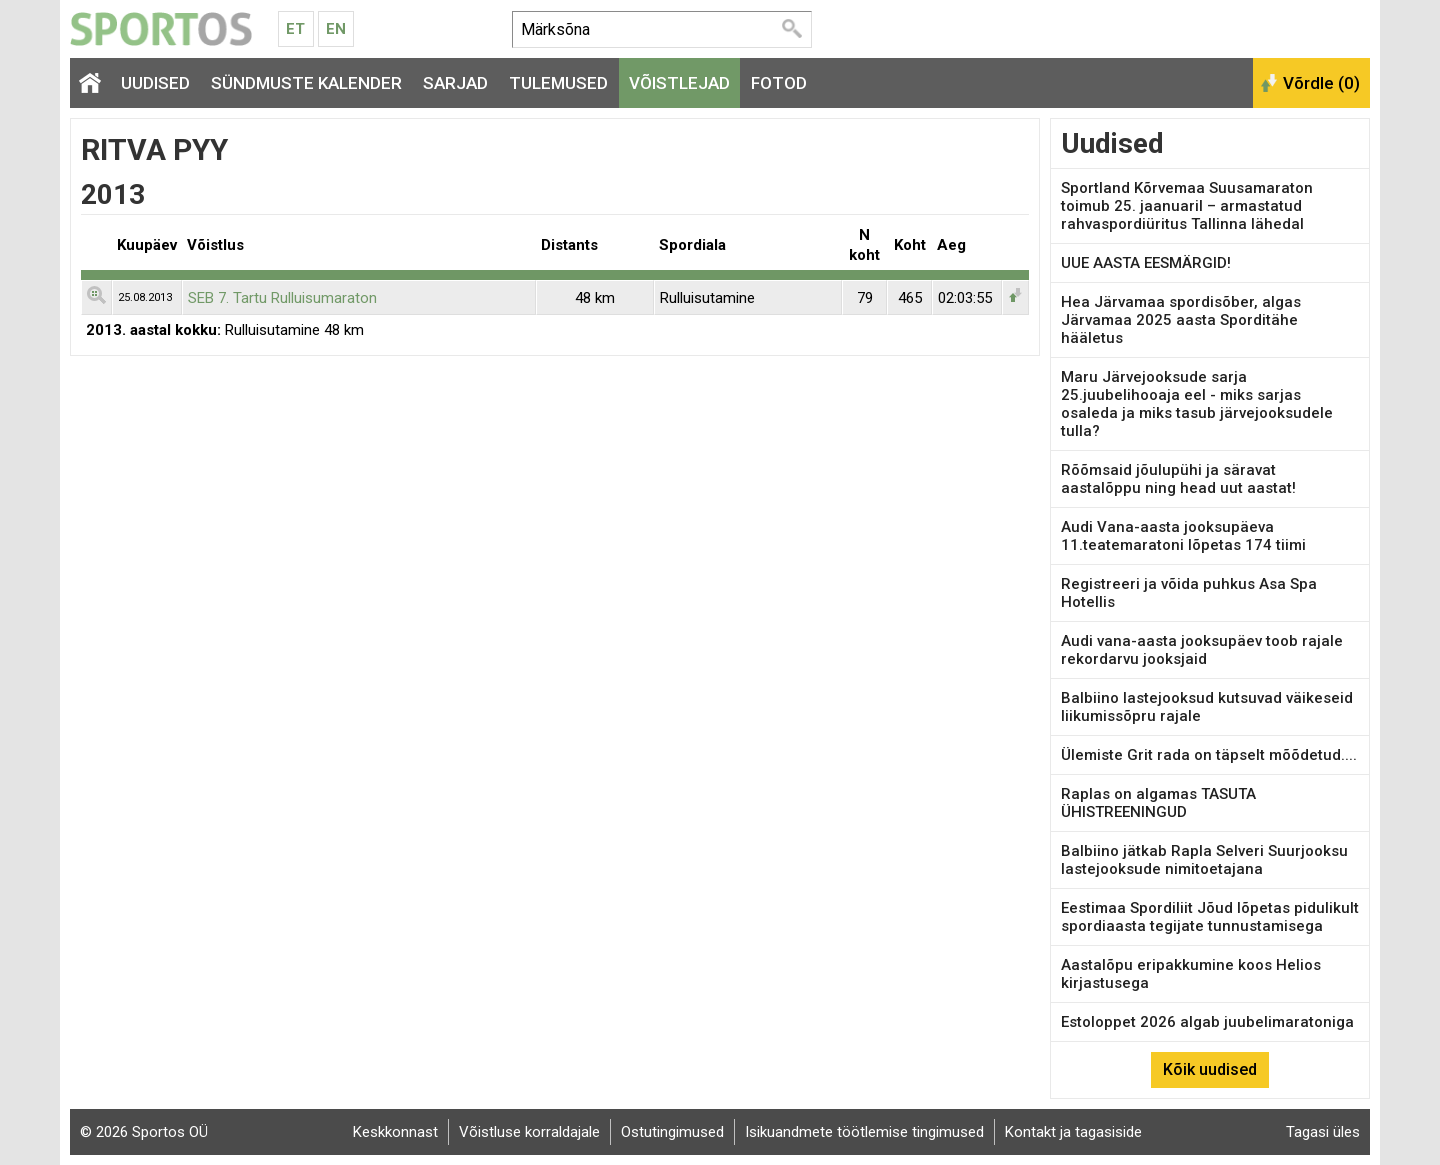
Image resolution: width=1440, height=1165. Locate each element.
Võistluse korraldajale (529, 1132)
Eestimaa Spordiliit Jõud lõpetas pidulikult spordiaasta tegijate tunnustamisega (1210, 917)
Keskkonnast (395, 1132)
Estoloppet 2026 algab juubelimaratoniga (1207, 1022)
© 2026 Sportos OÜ (144, 1132)
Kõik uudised (1210, 1069)
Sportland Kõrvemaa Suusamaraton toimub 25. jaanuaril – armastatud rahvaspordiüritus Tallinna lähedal (1187, 206)
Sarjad (455, 83)
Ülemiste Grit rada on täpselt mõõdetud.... (1209, 755)
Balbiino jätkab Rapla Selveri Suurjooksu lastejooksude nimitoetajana (1204, 860)
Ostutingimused (672, 1132)
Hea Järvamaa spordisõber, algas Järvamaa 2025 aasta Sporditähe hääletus (1181, 320)
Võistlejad (679, 83)
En (336, 29)
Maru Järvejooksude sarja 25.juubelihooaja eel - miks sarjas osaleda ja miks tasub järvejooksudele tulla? (1197, 404)
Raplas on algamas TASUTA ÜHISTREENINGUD (1158, 803)
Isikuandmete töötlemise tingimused (864, 1132)
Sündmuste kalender (306, 83)
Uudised (155, 83)
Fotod (779, 83)
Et (295, 29)
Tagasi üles (1323, 1132)
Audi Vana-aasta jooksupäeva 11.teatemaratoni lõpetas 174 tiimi (1183, 536)
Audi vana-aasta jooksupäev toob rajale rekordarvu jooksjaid (1202, 650)
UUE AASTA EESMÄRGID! (1146, 263)
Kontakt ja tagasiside (1073, 1132)
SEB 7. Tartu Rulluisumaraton (282, 298)
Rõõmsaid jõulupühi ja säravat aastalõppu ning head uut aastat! (1178, 479)
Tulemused (558, 83)
